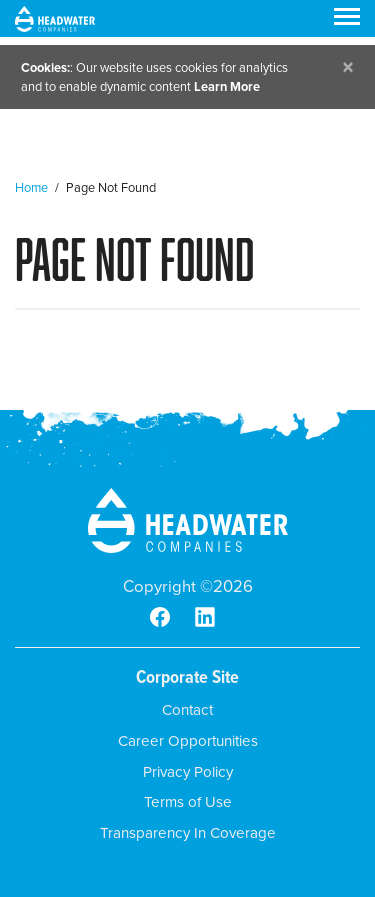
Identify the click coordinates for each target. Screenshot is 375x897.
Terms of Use (188, 802)
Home (31, 187)
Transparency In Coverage (188, 833)
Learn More (227, 86)
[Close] (348, 67)
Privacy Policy (188, 772)
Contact (187, 710)
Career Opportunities (188, 741)
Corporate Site (187, 676)
